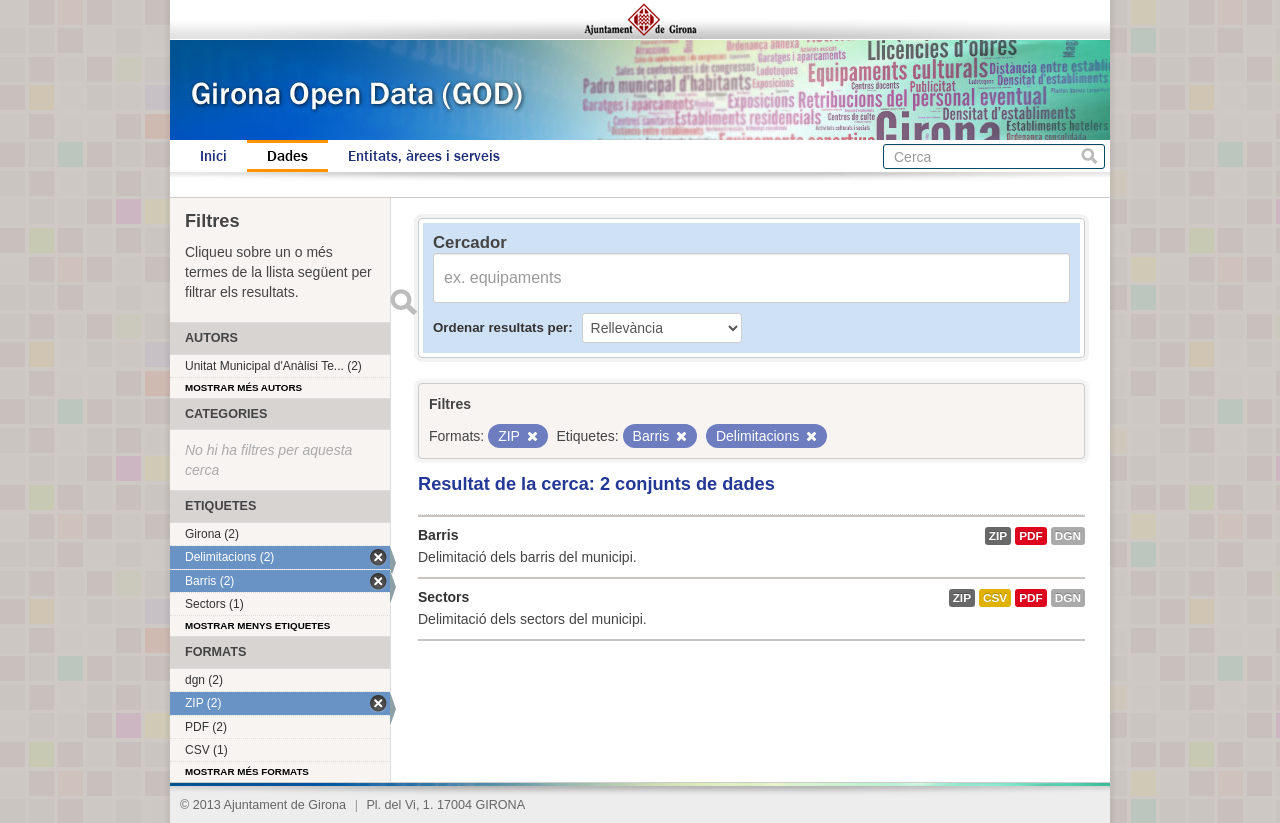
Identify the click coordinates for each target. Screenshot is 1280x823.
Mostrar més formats (247, 771)
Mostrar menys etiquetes (257, 625)
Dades (287, 156)
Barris (438, 535)
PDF (1031, 536)
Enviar (403, 302)
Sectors (443, 597)
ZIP (998, 536)
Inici (213, 156)
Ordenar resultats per (500, 327)
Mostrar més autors (243, 387)
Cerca (1089, 156)
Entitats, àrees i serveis (424, 156)
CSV (995, 598)
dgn (1068, 536)
